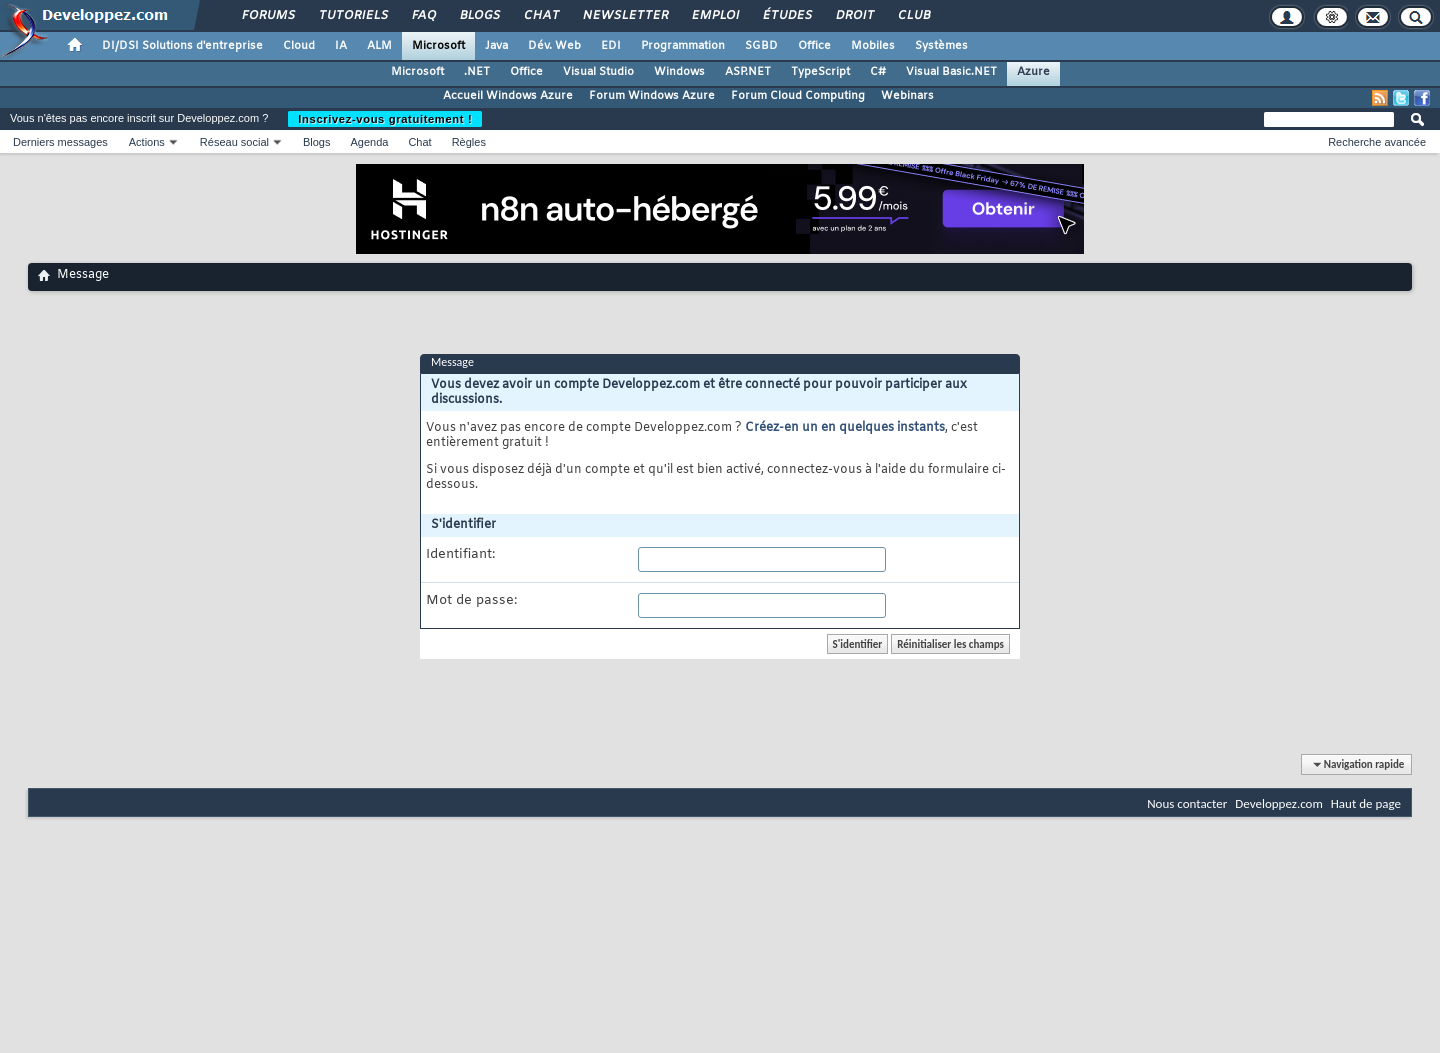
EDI (611, 46)
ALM (379, 46)
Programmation (683, 46)
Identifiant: (460, 555)
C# (878, 72)
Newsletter (624, 16)
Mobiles (873, 46)
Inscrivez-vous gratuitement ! (385, 119)
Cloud (299, 46)
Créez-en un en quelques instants (845, 428)
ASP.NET (748, 72)
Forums (267, 16)
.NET (477, 72)
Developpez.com (1279, 803)
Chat (540, 16)
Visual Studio (598, 72)
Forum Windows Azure (652, 96)
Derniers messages (60, 142)
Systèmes (941, 46)
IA (341, 46)
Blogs (479, 16)
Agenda (369, 142)
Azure (1033, 72)
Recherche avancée (1377, 142)
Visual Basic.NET (951, 72)
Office (814, 46)
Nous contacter (1187, 803)
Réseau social (234, 142)
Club (913, 16)
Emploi (714, 16)
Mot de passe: (471, 601)
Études (786, 16)
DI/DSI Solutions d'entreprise (182, 46)
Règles (469, 142)
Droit (854, 16)
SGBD (761, 46)
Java (496, 46)
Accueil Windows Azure (508, 96)
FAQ (423, 16)
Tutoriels (352, 16)
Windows (679, 72)
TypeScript (820, 72)
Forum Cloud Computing (798, 96)
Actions (147, 142)
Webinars (907, 96)
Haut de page (1366, 803)
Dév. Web (554, 46)
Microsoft (438, 46)
